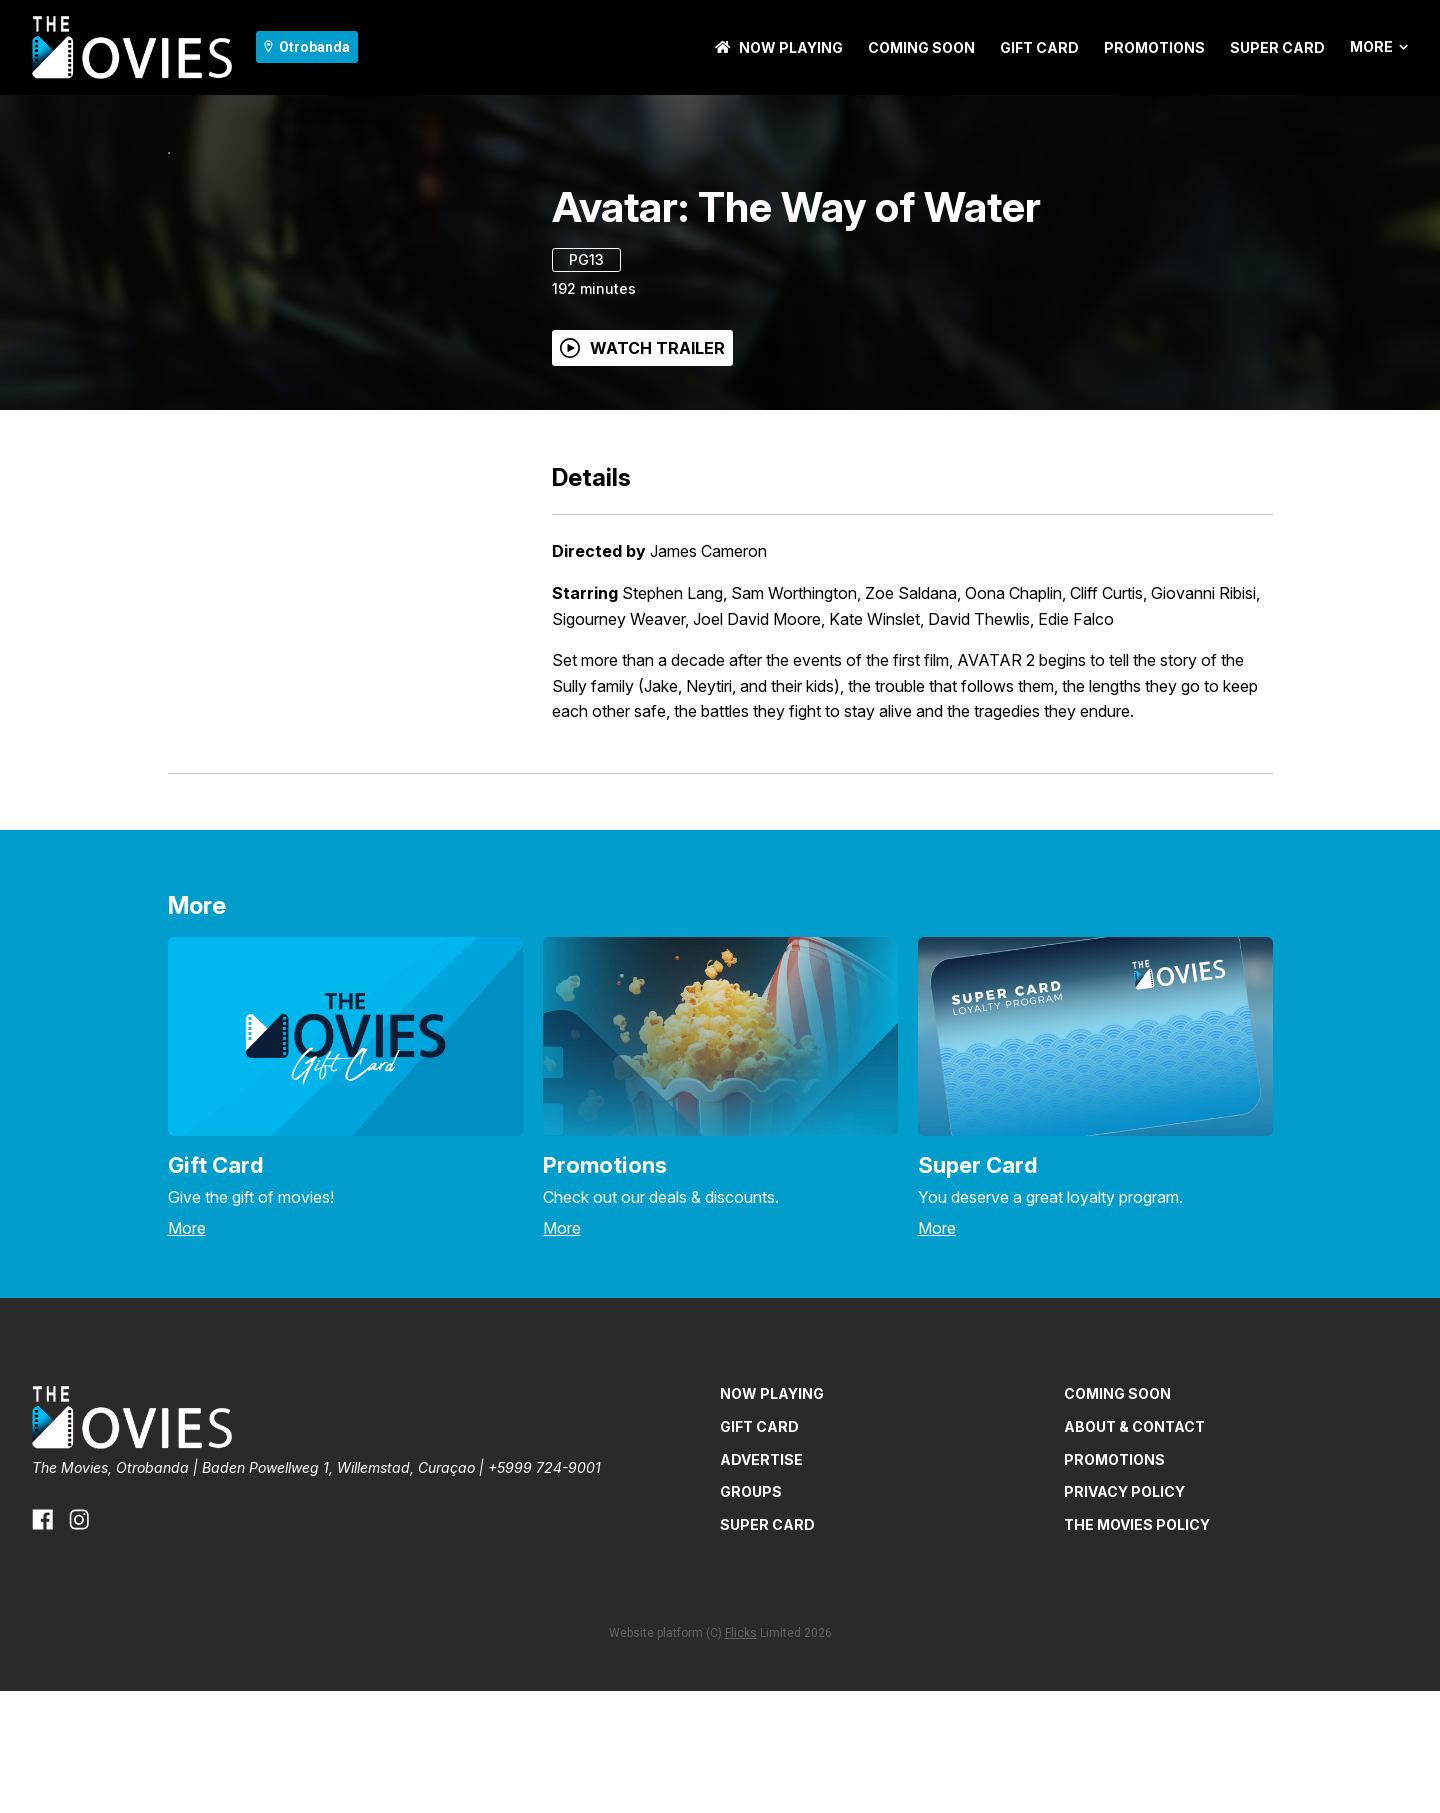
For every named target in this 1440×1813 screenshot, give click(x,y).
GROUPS (751, 1613)
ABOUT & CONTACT (1134, 1548)
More (1379, 47)
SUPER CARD (1277, 47)
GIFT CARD (1039, 47)
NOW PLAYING (779, 47)
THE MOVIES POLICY (1137, 1646)
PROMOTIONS (1154, 47)
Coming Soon (921, 47)
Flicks (741, 1755)
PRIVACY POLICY (1124, 1613)
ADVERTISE (761, 1581)
